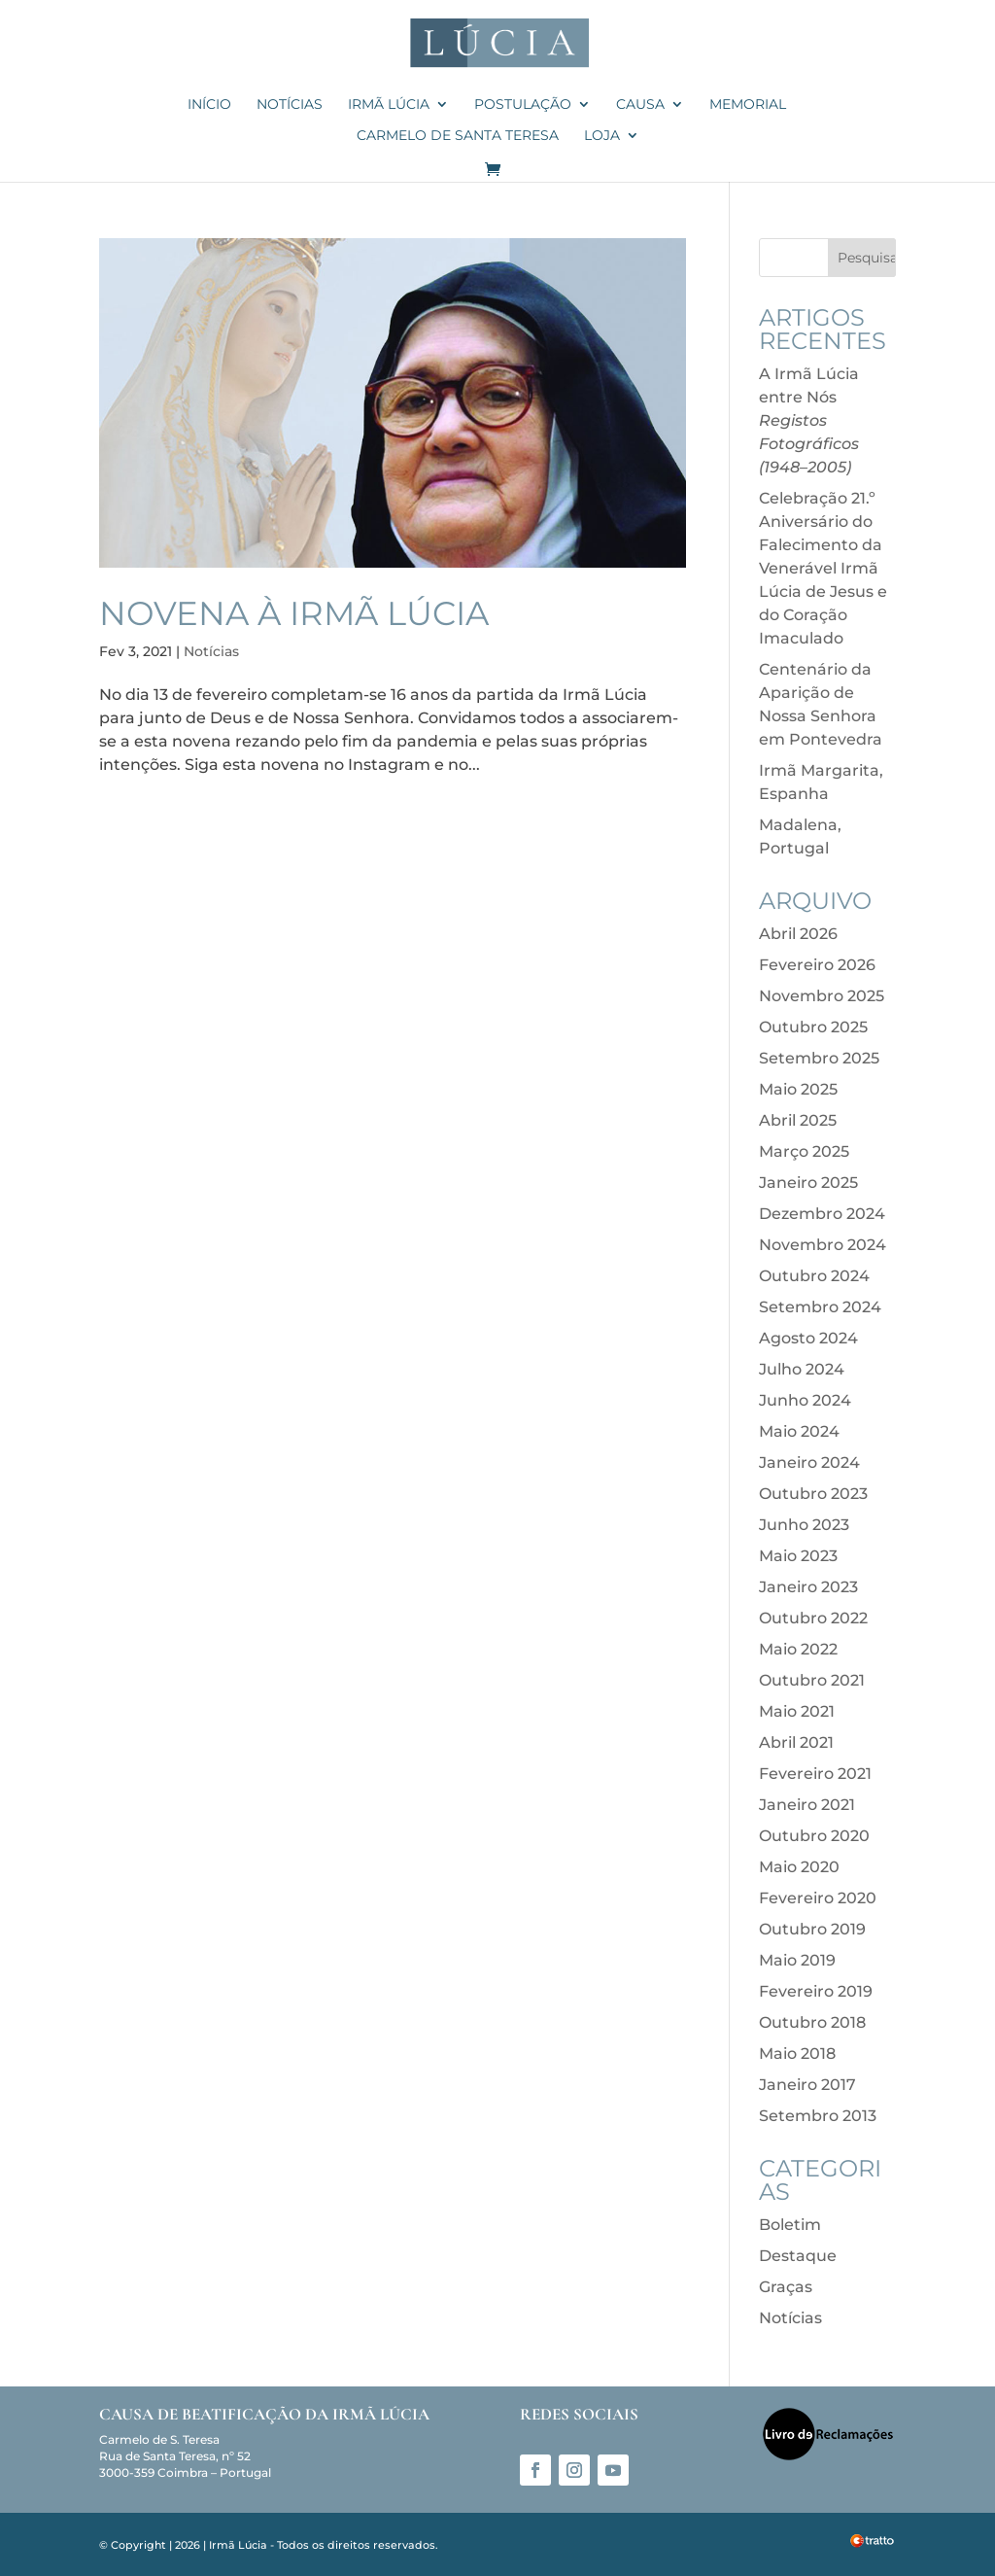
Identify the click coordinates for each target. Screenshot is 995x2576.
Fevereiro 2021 (815, 1773)
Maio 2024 (799, 1431)
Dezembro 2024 (822, 1213)
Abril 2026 (798, 933)
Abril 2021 (796, 1742)
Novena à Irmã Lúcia (294, 613)
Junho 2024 (805, 1400)
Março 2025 (804, 1151)
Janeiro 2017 (807, 2084)
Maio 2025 (798, 1089)
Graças (785, 2287)
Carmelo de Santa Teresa (458, 136)
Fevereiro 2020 (817, 1898)
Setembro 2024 (820, 1307)
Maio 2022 (798, 1649)
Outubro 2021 (812, 1680)
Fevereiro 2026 (817, 965)
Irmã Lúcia (388, 105)
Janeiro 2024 (809, 1462)
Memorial (747, 105)
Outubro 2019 (812, 1929)
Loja (602, 136)
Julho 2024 (801, 1369)
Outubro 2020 (814, 1836)
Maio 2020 (799, 1867)
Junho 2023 (804, 1524)
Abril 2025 (798, 1120)
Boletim (790, 2224)
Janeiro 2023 (808, 1587)
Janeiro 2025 (808, 1182)
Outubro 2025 (813, 1027)
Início (209, 105)
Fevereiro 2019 (816, 1991)
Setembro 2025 (819, 1058)
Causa (640, 105)
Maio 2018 (797, 2053)
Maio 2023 (798, 1556)
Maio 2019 (797, 1960)
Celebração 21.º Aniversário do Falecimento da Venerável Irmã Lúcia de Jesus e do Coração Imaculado (823, 568)
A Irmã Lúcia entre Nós (809, 420)
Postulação (522, 105)
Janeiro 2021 (807, 1804)
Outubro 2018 (812, 2022)
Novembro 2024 (822, 1245)
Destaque (798, 2255)
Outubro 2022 (813, 1618)
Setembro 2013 (817, 2115)
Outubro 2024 (814, 1276)
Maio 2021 (797, 1711)
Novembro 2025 (821, 996)
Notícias (290, 105)
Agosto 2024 (808, 1338)
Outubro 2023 (813, 1493)
